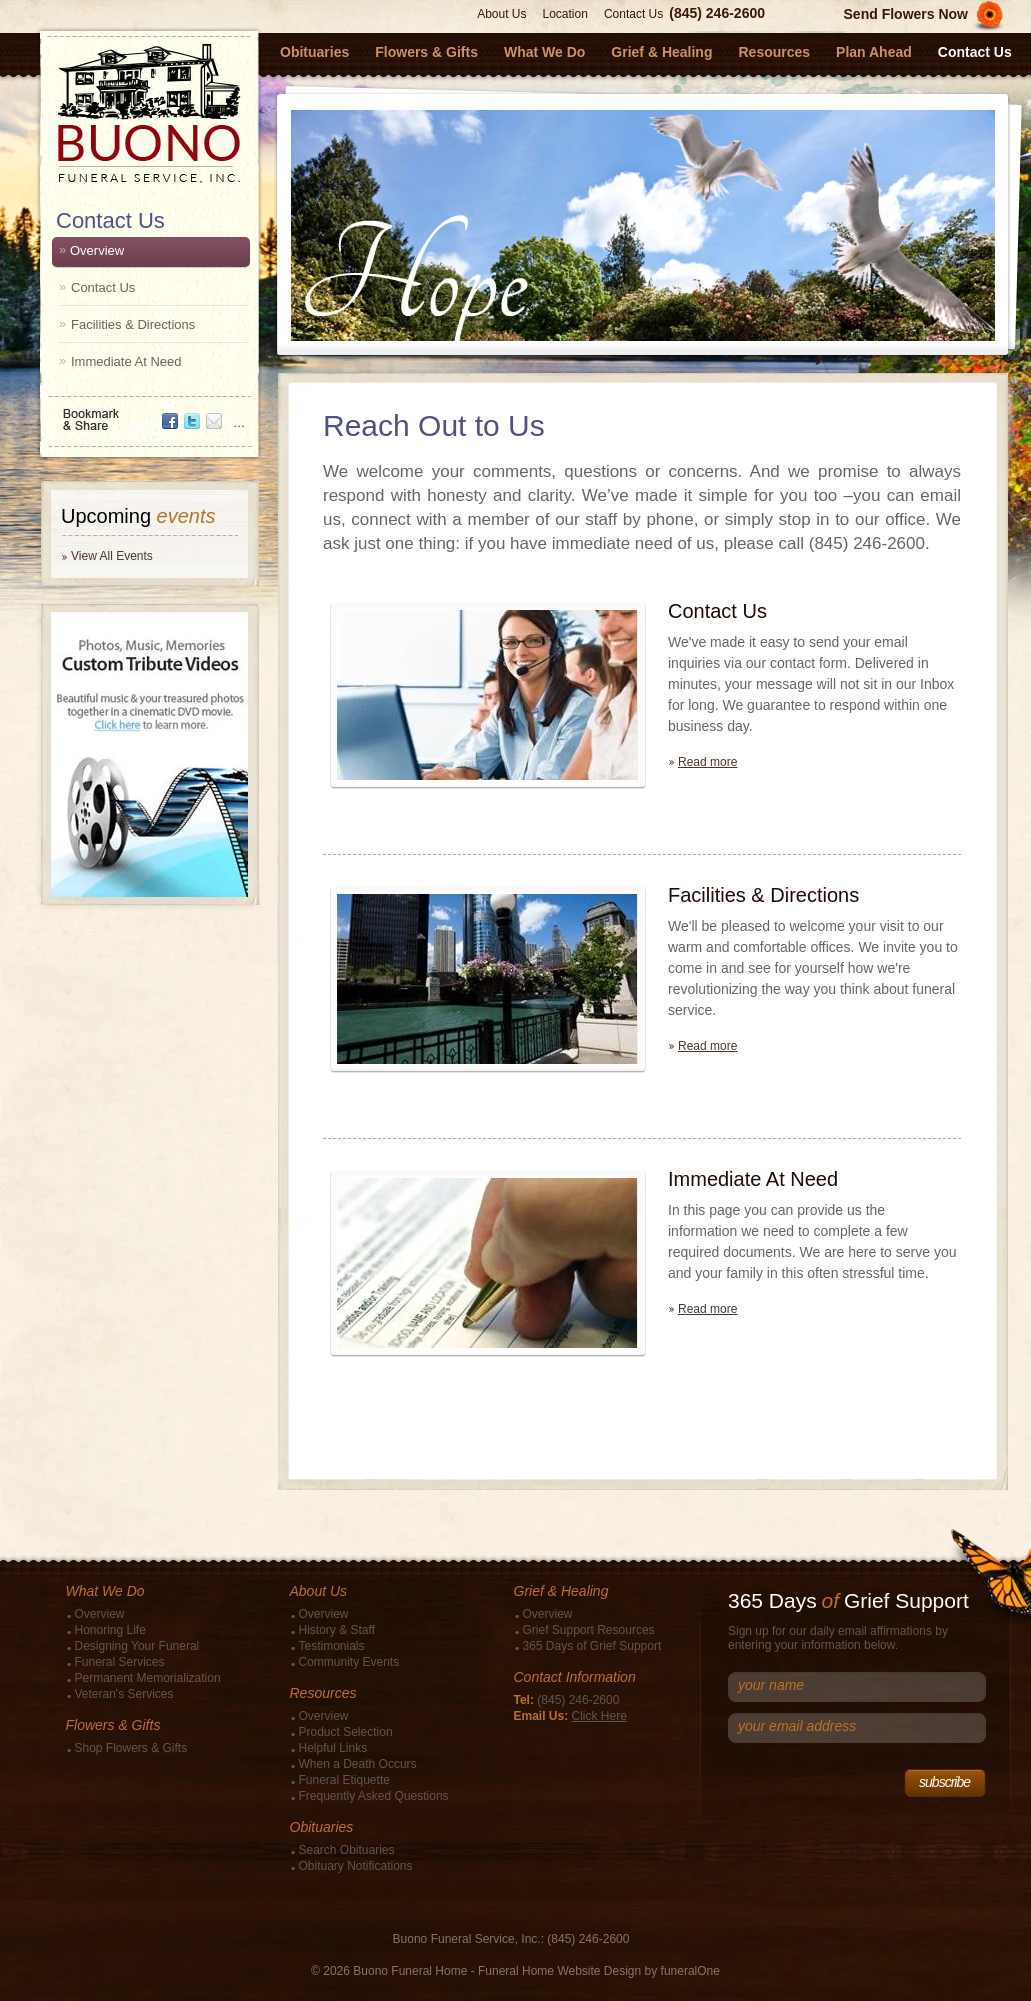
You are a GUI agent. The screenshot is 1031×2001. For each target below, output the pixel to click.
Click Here (599, 1716)
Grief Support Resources (589, 1630)
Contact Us (633, 14)
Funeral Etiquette (344, 1780)
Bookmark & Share (148, 412)
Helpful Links (333, 1748)
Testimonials (332, 1646)
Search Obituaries (347, 1850)
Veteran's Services (124, 1694)
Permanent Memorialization (148, 1678)
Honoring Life (110, 1630)
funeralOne (690, 1971)
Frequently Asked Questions (374, 1796)
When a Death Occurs (358, 1764)
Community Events (349, 1662)
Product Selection (346, 1732)
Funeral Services (120, 1662)
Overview (97, 250)
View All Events (112, 556)
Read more (707, 762)
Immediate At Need (126, 361)
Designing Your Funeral (137, 1646)
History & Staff (337, 1630)
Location (565, 14)
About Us (501, 14)
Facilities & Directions (133, 324)
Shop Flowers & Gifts (131, 1748)
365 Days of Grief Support (592, 1646)
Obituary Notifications (356, 1866)
